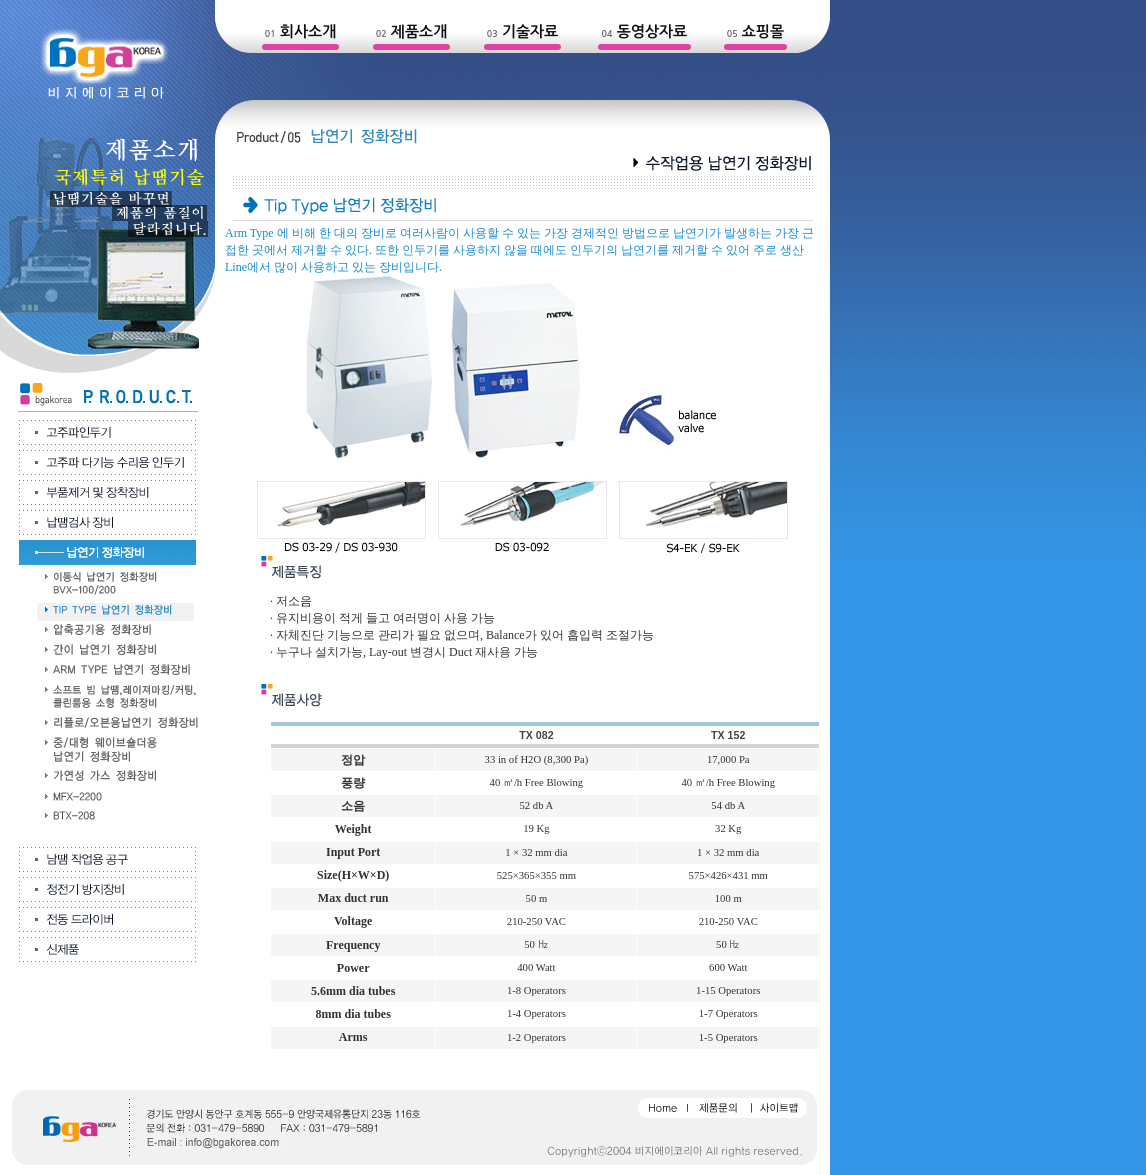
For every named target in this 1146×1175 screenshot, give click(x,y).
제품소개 (419, 31)
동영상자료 (652, 31)
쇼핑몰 (763, 31)
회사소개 (308, 31)
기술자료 (530, 31)
